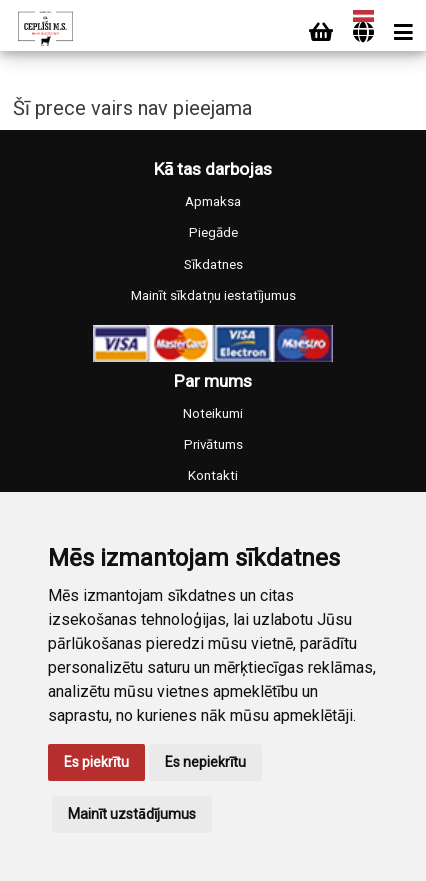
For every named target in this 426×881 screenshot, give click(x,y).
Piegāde (213, 232)
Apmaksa (213, 201)
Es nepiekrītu (205, 762)
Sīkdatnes (213, 264)
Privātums (213, 444)
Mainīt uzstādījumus (132, 814)
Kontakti (213, 475)
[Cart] (321, 32)
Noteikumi (213, 413)
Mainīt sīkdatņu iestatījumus (213, 295)
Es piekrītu (96, 762)
